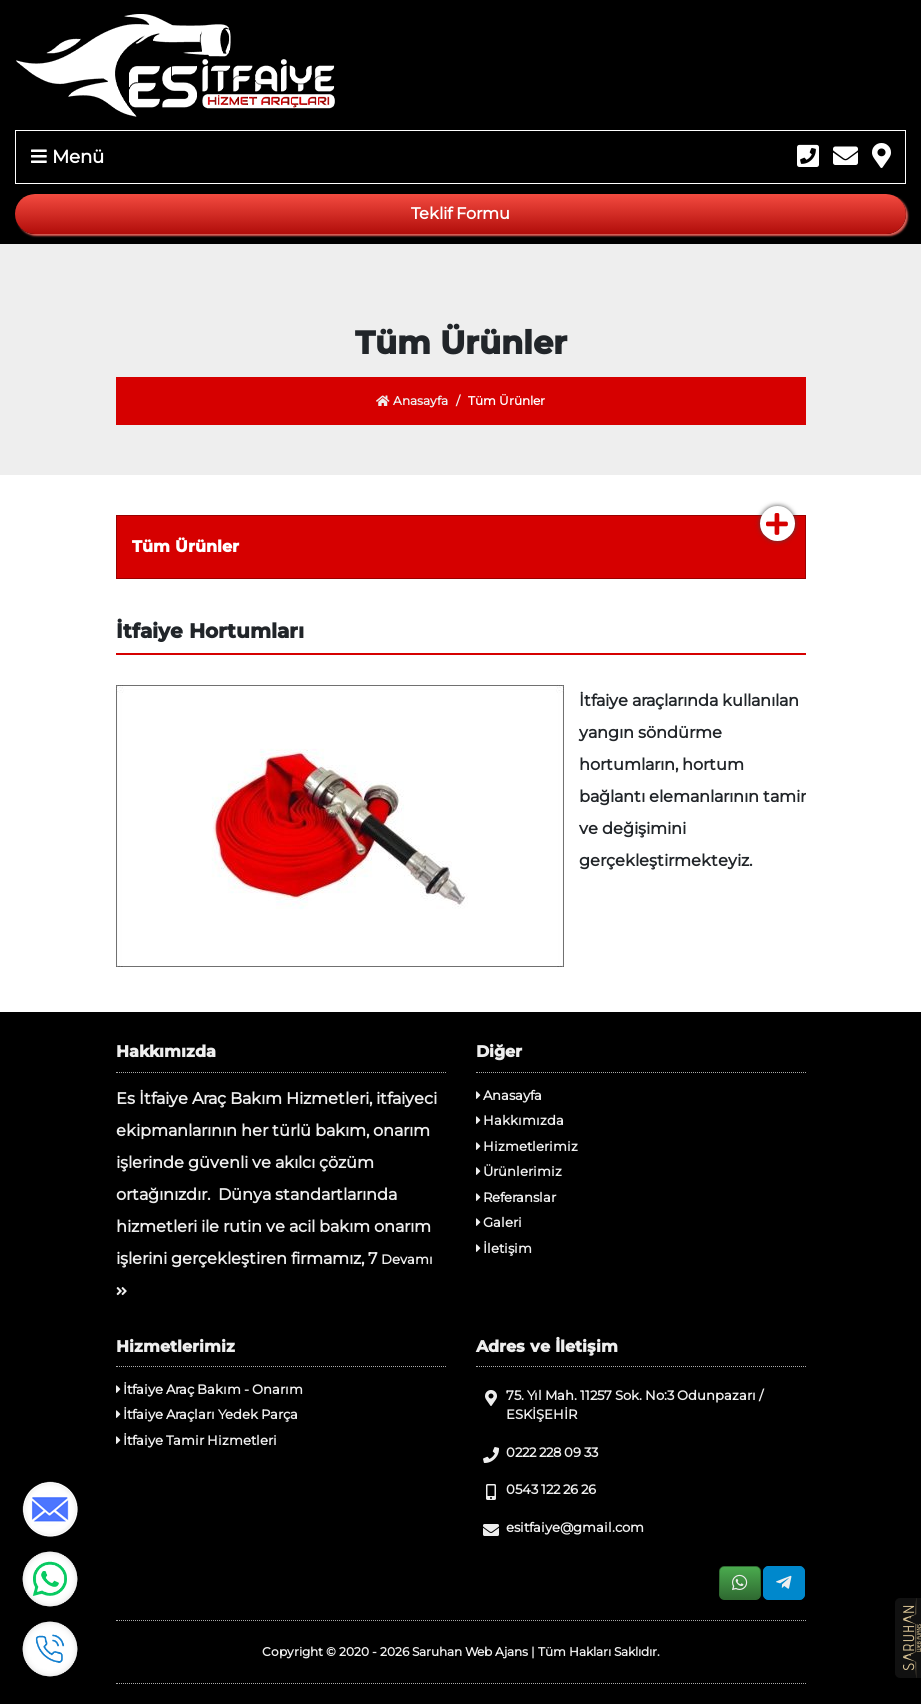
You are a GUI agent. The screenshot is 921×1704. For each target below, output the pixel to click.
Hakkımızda (520, 1120)
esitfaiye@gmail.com (560, 1528)
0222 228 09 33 (537, 1453)
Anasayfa (412, 400)
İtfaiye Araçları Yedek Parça (207, 1414)
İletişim (504, 1248)
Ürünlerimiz (519, 1171)
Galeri (499, 1222)
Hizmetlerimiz (527, 1146)
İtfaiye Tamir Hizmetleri (196, 1440)
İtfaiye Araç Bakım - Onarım (209, 1389)
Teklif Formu (460, 213)
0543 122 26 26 (536, 1490)
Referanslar (516, 1197)
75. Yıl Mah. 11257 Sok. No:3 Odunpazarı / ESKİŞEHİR (619, 1405)
